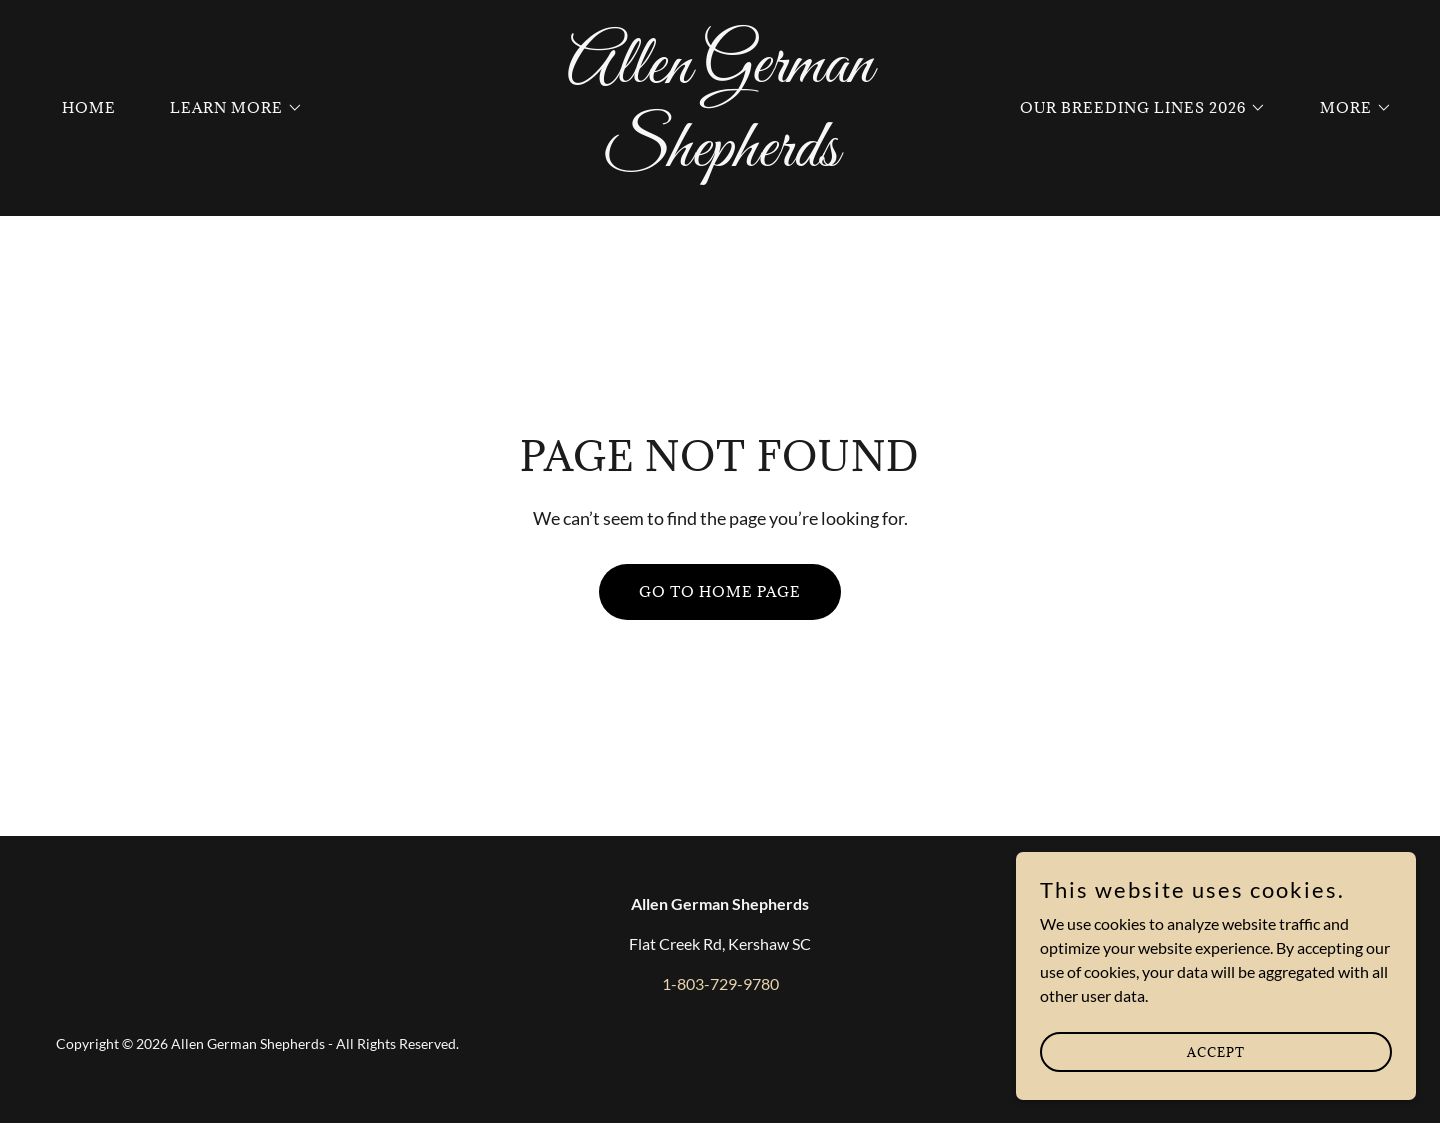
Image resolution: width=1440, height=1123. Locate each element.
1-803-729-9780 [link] (720, 983)
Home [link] (89, 107)
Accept (1216, 1051)
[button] (229, 108)
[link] (720, 159)
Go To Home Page (720, 591)
